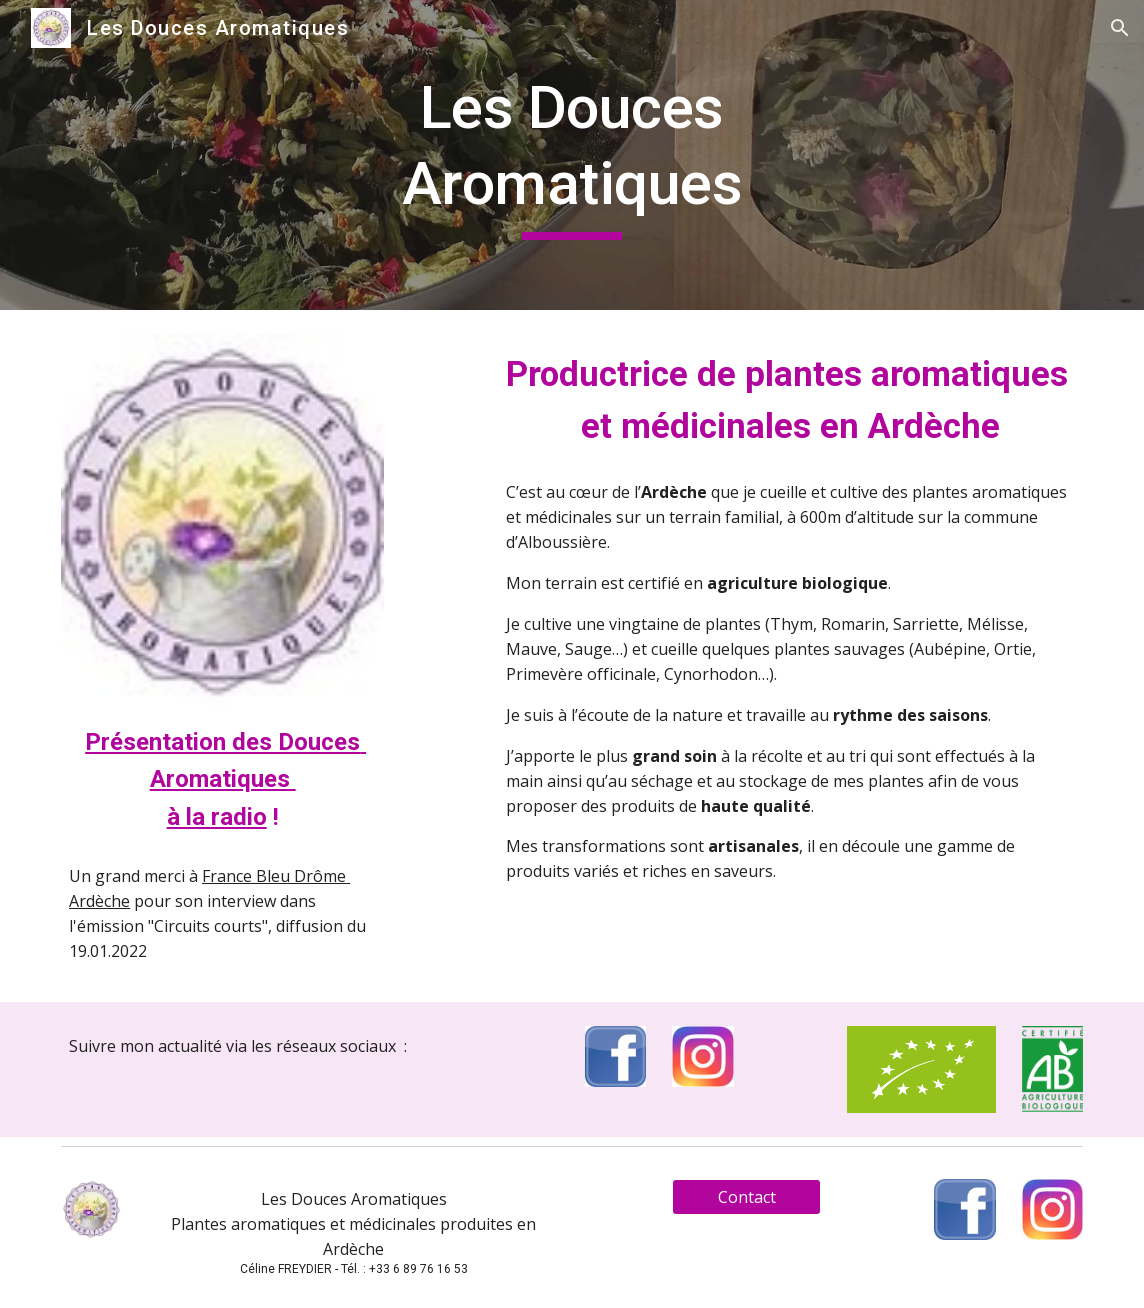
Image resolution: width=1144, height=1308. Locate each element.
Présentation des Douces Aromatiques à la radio (225, 779)
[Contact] (746, 1197)
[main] (572, 154)
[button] (1120, 28)
